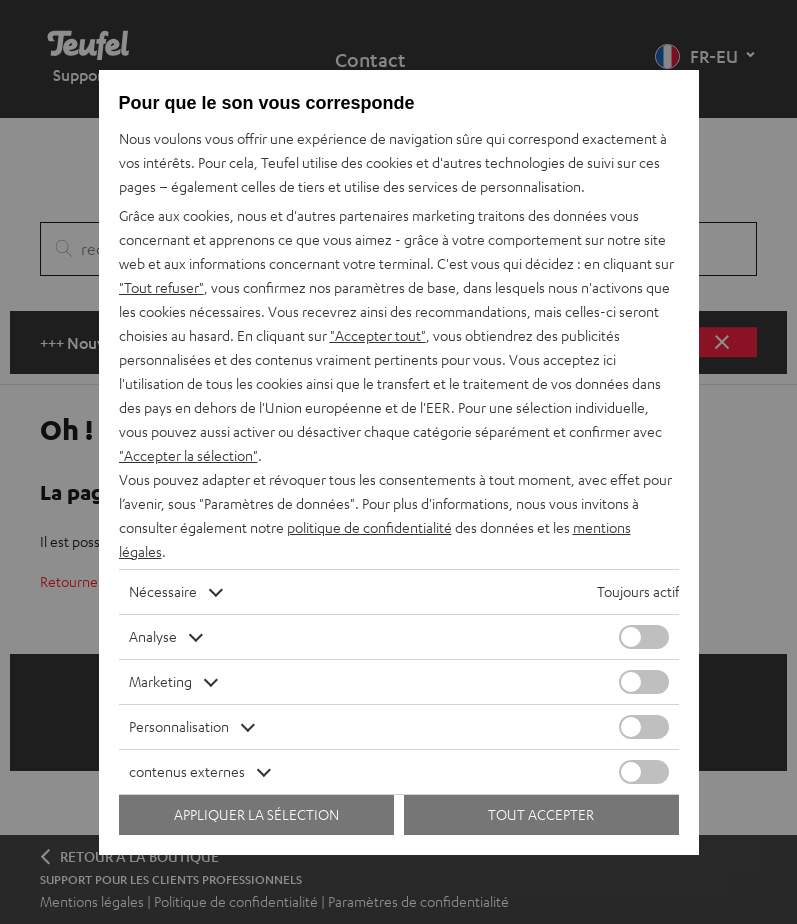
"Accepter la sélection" (188, 455)
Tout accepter (541, 814)
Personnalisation (179, 726)
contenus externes (187, 771)
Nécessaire (163, 591)
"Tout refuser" (161, 287)
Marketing (160, 681)
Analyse (153, 636)
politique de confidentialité (369, 527)
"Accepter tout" (378, 335)
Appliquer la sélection (256, 814)
